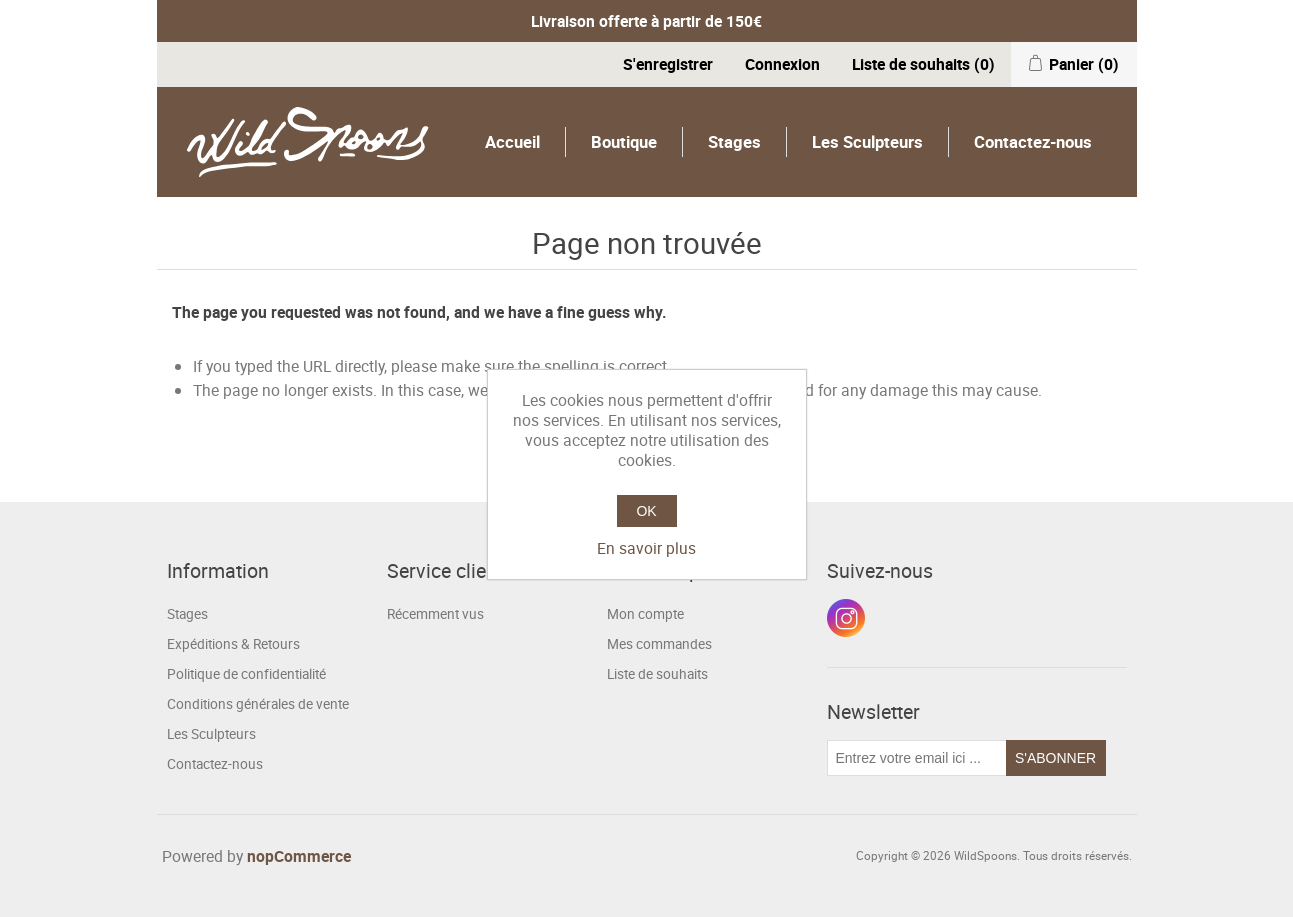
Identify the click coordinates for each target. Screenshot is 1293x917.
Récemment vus (435, 614)
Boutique (624, 141)
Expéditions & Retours (233, 644)
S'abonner (1055, 758)
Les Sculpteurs (867, 141)
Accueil (512, 141)
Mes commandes (659, 644)
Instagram (846, 618)
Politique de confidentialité (246, 674)
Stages (734, 141)
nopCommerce (299, 856)
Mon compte (645, 614)
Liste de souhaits (657, 674)
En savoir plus (646, 548)
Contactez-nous (1033, 141)
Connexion (782, 64)
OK (646, 511)
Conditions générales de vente (258, 704)
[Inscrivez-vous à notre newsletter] (917, 758)
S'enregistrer (668, 64)
